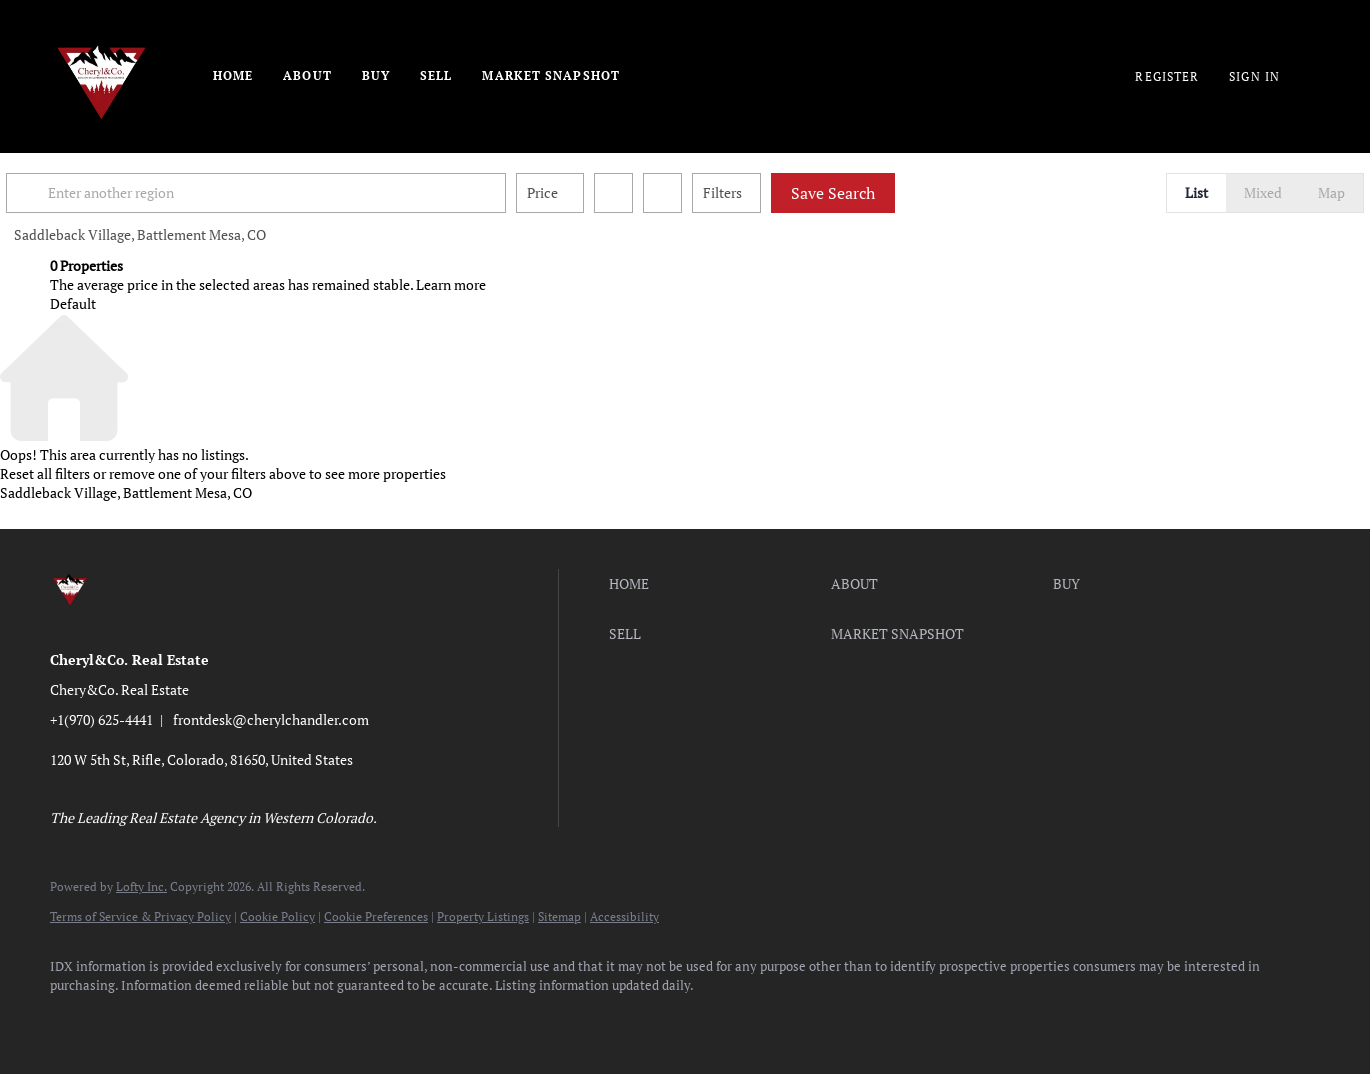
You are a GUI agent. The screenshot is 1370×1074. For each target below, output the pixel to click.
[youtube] (306, 1020)
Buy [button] (376, 75)
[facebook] (74, 1020)
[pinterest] (364, 1020)
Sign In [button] (1254, 76)
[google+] (422, 1020)
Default (73, 303)
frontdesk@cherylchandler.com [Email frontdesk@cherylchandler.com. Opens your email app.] (271, 719)
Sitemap (559, 916)
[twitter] (190, 1020)
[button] (74, 193)
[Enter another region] (308, 193)
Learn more (451, 284)
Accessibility (624, 916)
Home (233, 75)
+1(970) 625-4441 (101, 719)
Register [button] (1167, 76)
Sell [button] (436, 75)
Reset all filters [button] (45, 473)
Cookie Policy (277, 916)
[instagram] (248, 1020)
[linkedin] (132, 1020)
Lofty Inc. (141, 886)
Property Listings (483, 916)
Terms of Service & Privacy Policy (140, 916)
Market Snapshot (551, 75)
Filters (766, 192)
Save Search (877, 193)
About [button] (307, 75)
